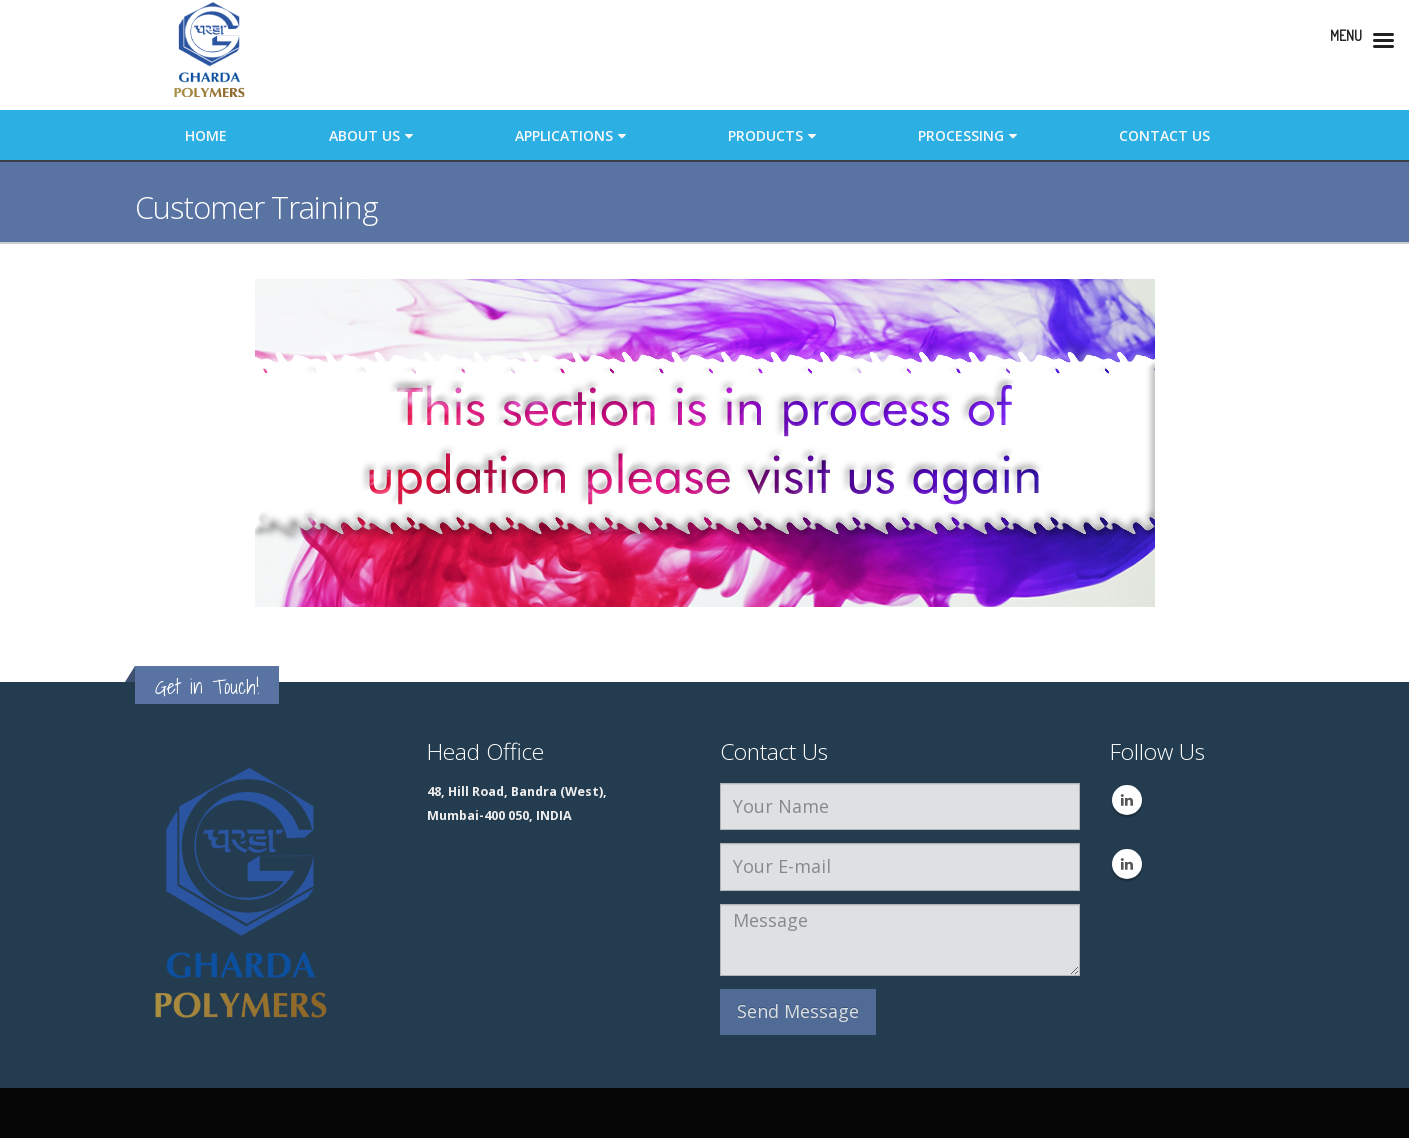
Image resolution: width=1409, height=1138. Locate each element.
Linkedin (1127, 800)
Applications (564, 135)
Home (206, 135)
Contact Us (1164, 135)
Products (765, 135)
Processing (961, 135)
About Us (364, 135)
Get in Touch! (207, 686)
